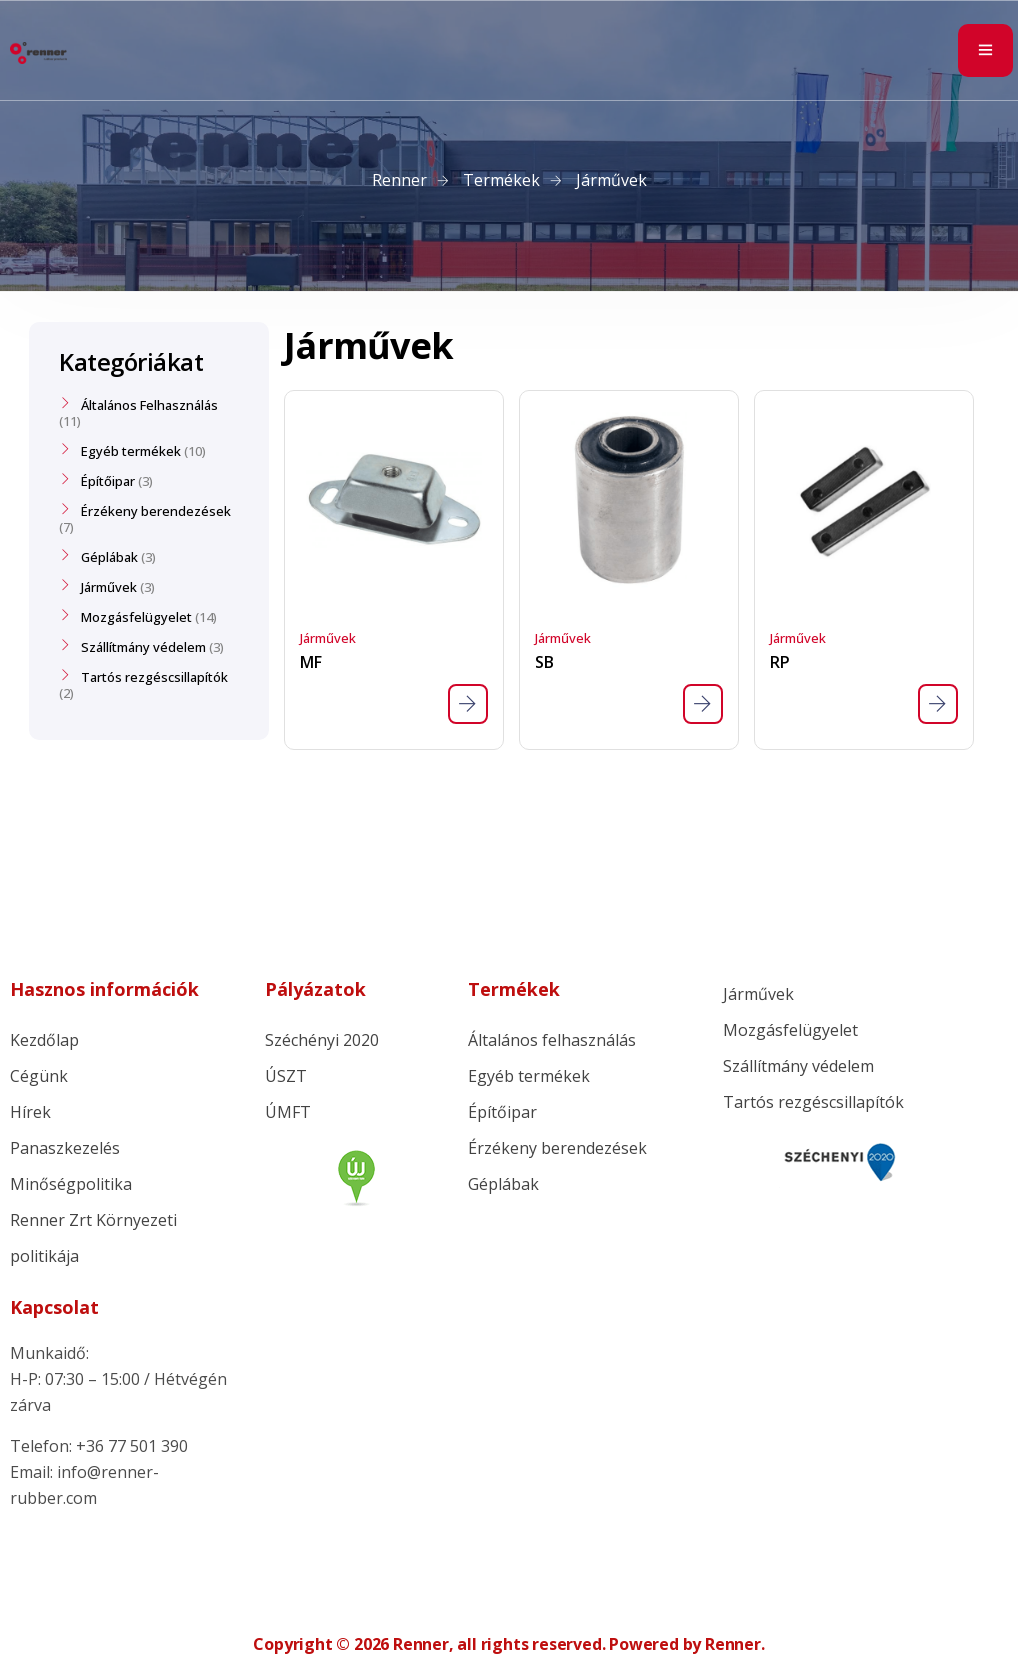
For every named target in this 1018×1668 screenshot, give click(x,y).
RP (779, 662)
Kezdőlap (44, 1040)
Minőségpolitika (71, 1184)
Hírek (30, 1112)
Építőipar (108, 481)
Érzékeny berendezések (156, 511)
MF (310, 662)
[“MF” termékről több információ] (468, 704)
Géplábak (109, 557)
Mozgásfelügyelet (136, 617)
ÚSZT (286, 1076)
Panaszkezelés (65, 1148)
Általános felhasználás (552, 1040)
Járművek (328, 638)
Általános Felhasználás (149, 405)
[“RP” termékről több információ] (938, 704)
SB (544, 662)
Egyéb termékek (131, 451)
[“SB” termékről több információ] (703, 704)
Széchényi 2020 (322, 1040)
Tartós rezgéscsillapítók (154, 677)
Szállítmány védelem (143, 647)
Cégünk (39, 1076)
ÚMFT (288, 1112)
